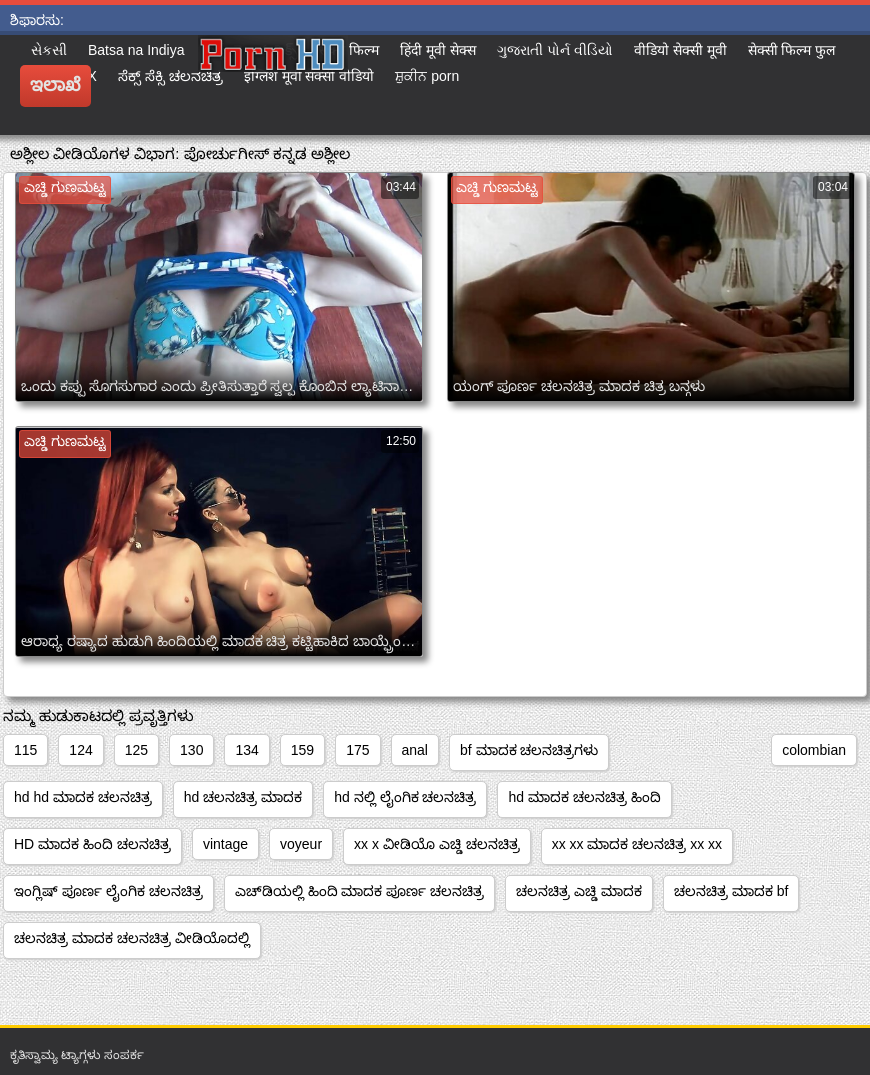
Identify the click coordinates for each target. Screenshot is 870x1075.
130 (191, 750)
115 (25, 750)
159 (302, 750)
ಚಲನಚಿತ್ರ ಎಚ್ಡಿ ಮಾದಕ (579, 891)
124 (80, 750)
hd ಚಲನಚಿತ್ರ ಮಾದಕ (243, 797)
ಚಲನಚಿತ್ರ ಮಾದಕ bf (731, 891)
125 (136, 750)
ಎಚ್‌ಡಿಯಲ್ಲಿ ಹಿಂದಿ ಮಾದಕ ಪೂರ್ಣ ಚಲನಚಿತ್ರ (360, 891)
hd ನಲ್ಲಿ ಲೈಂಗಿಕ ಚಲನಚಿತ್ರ (405, 797)
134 (246, 750)
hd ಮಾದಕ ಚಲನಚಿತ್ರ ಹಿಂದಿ (584, 797)
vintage (225, 844)
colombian (814, 750)
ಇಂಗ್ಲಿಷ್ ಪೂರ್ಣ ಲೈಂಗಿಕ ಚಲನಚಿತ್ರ (108, 891)
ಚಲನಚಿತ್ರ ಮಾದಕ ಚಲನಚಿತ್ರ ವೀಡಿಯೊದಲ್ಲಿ (132, 938)
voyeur (301, 844)
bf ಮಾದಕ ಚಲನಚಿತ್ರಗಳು (529, 750)
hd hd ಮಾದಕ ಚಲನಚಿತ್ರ (83, 797)
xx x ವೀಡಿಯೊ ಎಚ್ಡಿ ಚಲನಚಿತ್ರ (437, 844)
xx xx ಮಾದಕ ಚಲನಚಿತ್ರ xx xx (637, 844)
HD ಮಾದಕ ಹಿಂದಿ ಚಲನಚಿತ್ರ (92, 844)
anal (415, 750)
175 (357, 750)
